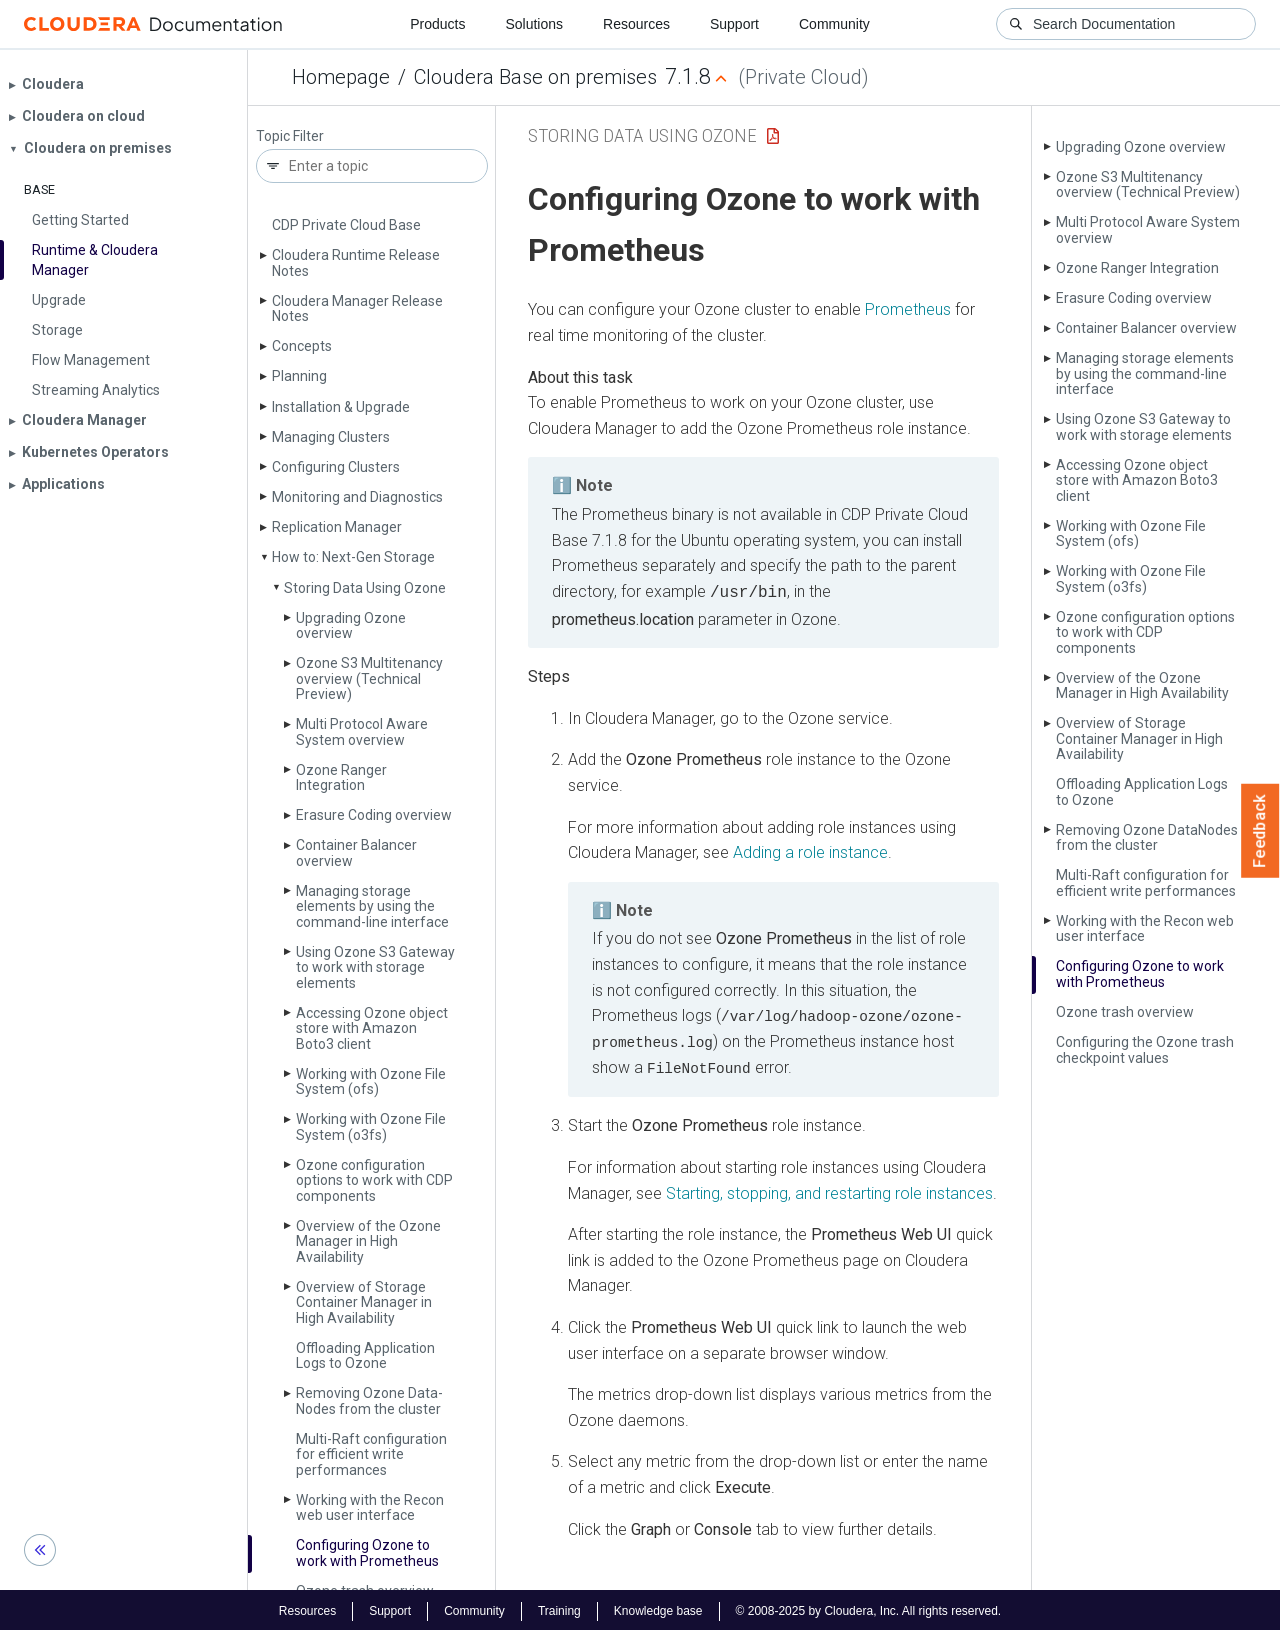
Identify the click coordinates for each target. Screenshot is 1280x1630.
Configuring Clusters (336, 467)
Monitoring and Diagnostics (357, 497)
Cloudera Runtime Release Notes (356, 262)
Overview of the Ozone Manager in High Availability (368, 1241)
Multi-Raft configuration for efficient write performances (371, 1454)
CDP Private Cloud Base (346, 225)
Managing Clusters (331, 437)
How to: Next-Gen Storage (353, 557)
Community (834, 24)
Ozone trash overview (1125, 1012)
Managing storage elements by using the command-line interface (372, 906)
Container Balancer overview (356, 852)
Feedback (1260, 831)
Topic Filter (290, 136)
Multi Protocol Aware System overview (362, 731)
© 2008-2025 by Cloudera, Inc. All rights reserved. (869, 1608)
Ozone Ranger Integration (341, 777)
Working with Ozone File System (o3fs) (371, 1126)
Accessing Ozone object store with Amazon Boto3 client (372, 1028)
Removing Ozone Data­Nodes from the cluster (369, 1400)
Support (734, 24)
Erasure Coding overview (374, 815)
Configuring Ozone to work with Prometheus (367, 1552)
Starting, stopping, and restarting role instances (829, 1189)
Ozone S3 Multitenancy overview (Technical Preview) (369, 678)
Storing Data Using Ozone (365, 588)
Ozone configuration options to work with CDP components (374, 1180)
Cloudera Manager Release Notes (357, 308)
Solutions (534, 24)
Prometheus (908, 309)
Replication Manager (337, 527)
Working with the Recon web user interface (370, 1507)
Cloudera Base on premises (535, 77)
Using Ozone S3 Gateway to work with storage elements (375, 967)
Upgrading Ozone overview (351, 625)
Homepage (341, 77)
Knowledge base (658, 1608)
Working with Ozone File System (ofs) (371, 1081)
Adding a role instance (810, 850)
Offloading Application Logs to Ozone (365, 1355)
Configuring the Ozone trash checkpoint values (1145, 1049)
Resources (636, 24)
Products (437, 24)
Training (559, 1608)
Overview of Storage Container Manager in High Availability (364, 1302)
